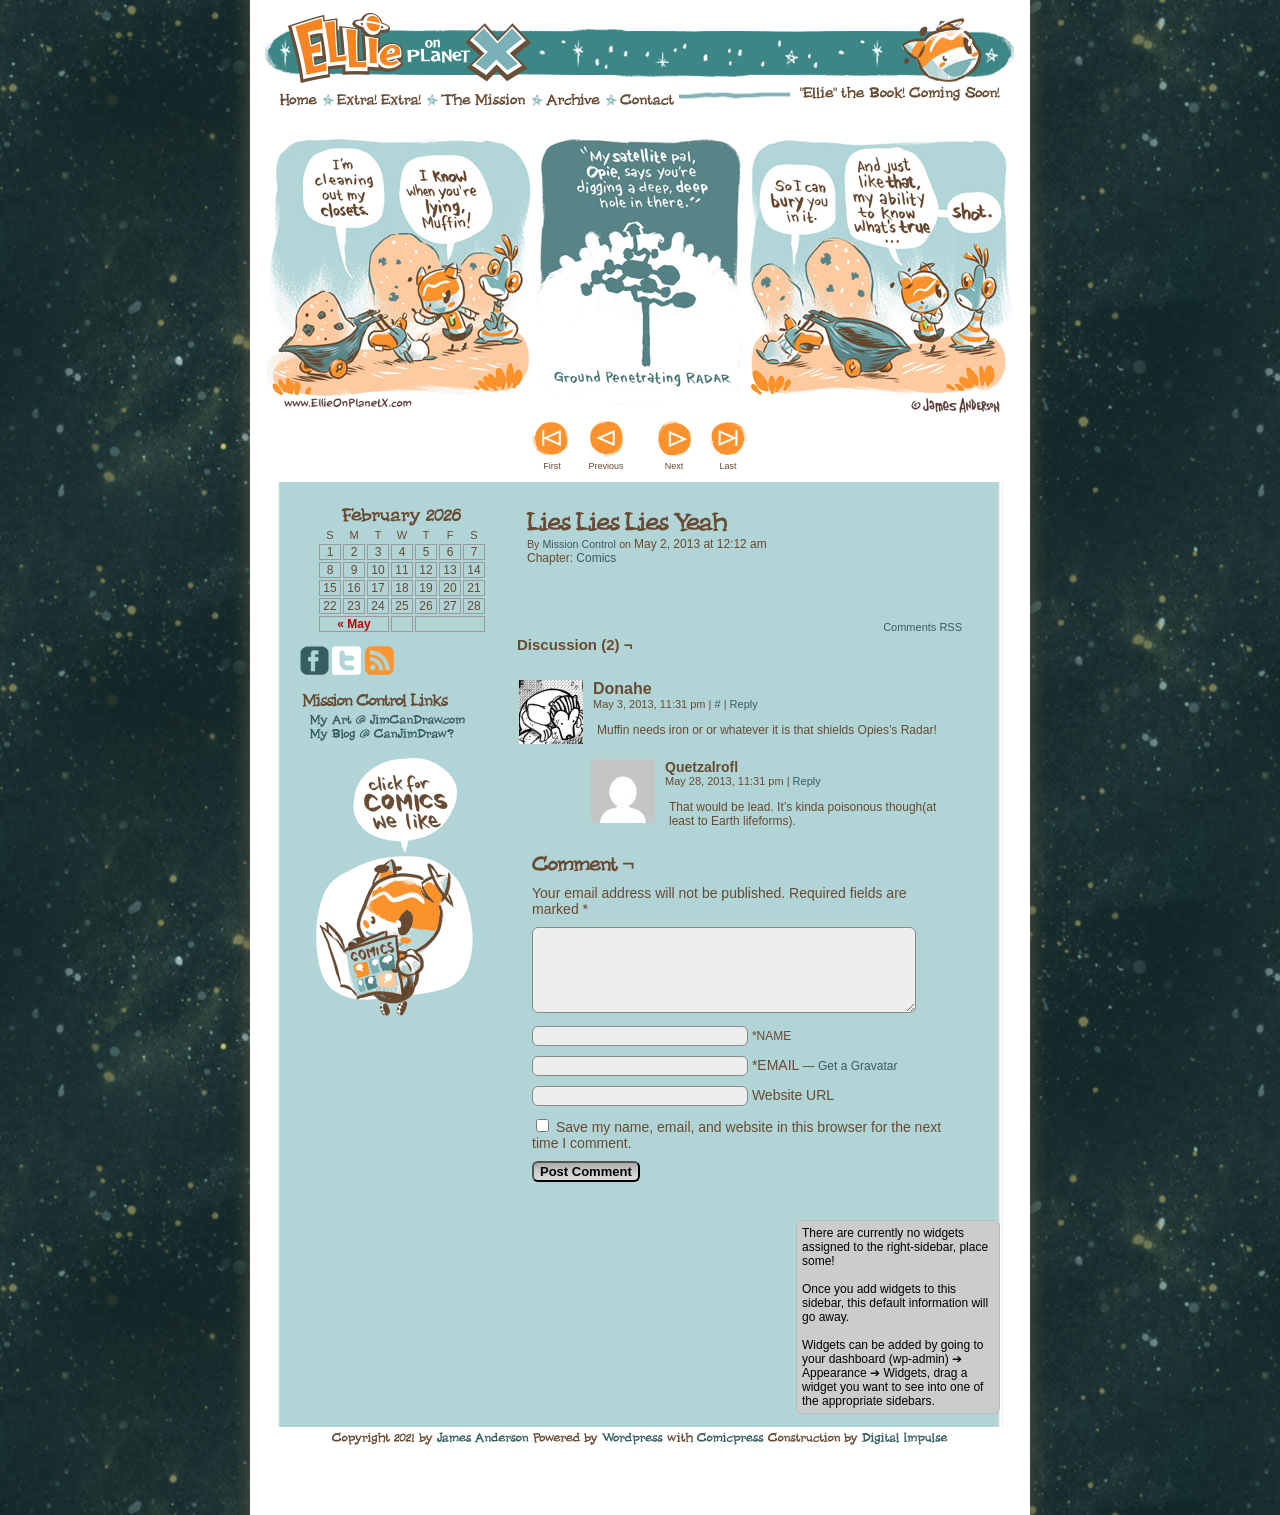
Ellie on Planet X (653, 48)
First (552, 466)
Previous (605, 466)
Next (674, 466)
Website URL (793, 1095)
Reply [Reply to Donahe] (744, 704)
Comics (596, 558)
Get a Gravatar (857, 1066)
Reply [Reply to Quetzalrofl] (807, 781)
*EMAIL (825, 1065)
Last (727, 466)
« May (353, 624)
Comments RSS (922, 627)
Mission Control (578, 544)
